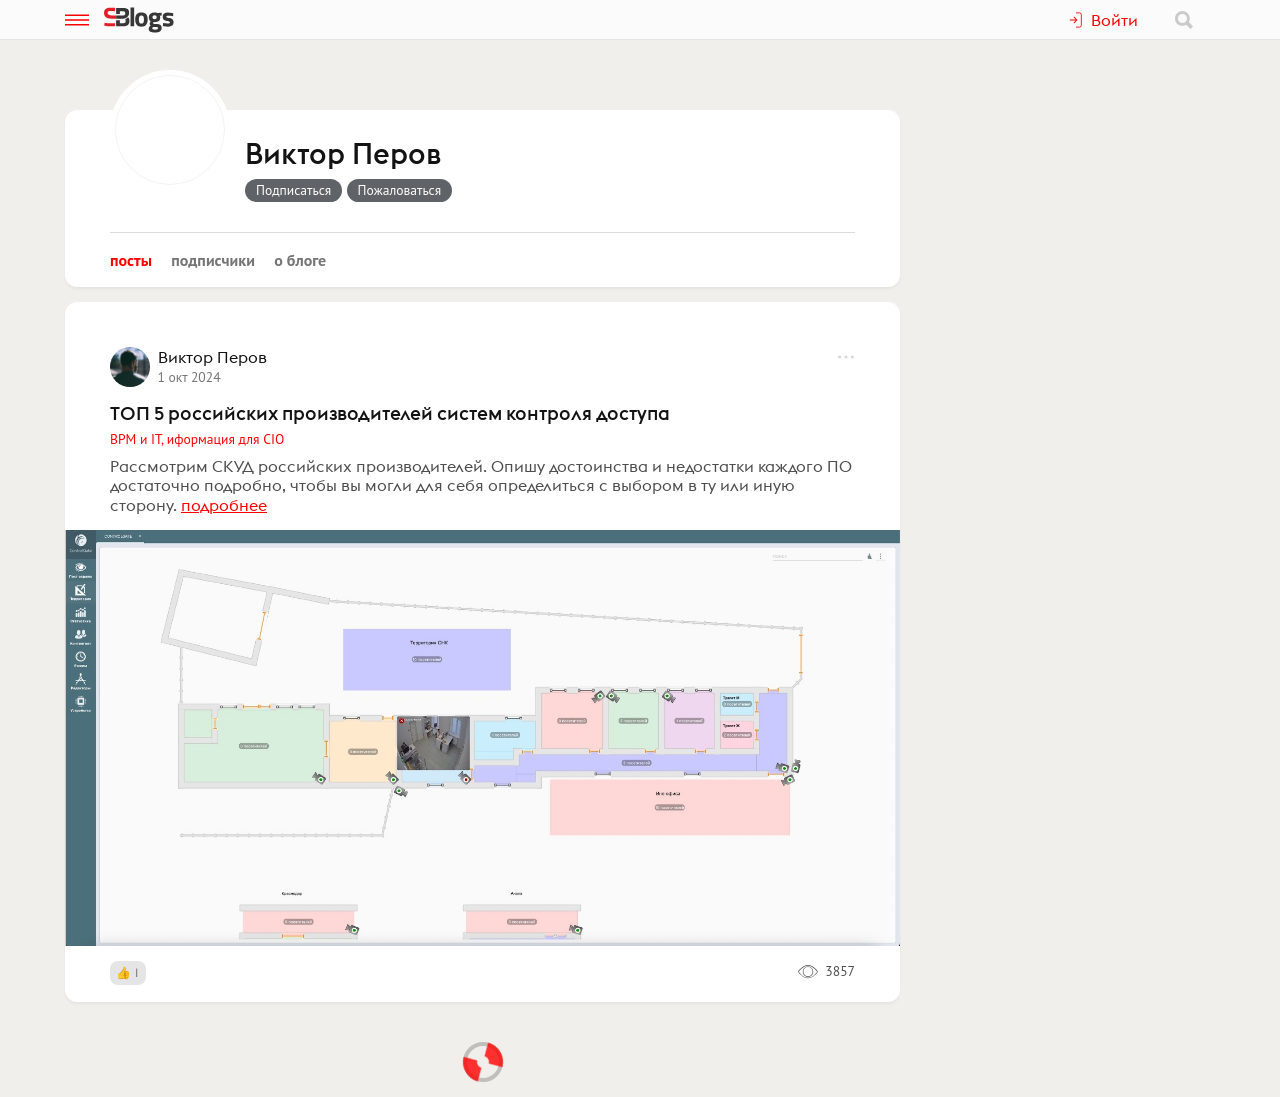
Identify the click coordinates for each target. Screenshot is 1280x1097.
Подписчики (213, 260)
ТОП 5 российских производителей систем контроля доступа (390, 413)
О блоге (300, 260)
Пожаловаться (400, 190)
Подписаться (293, 190)
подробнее (224, 505)
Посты (131, 260)
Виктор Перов (343, 155)
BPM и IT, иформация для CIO (197, 439)
